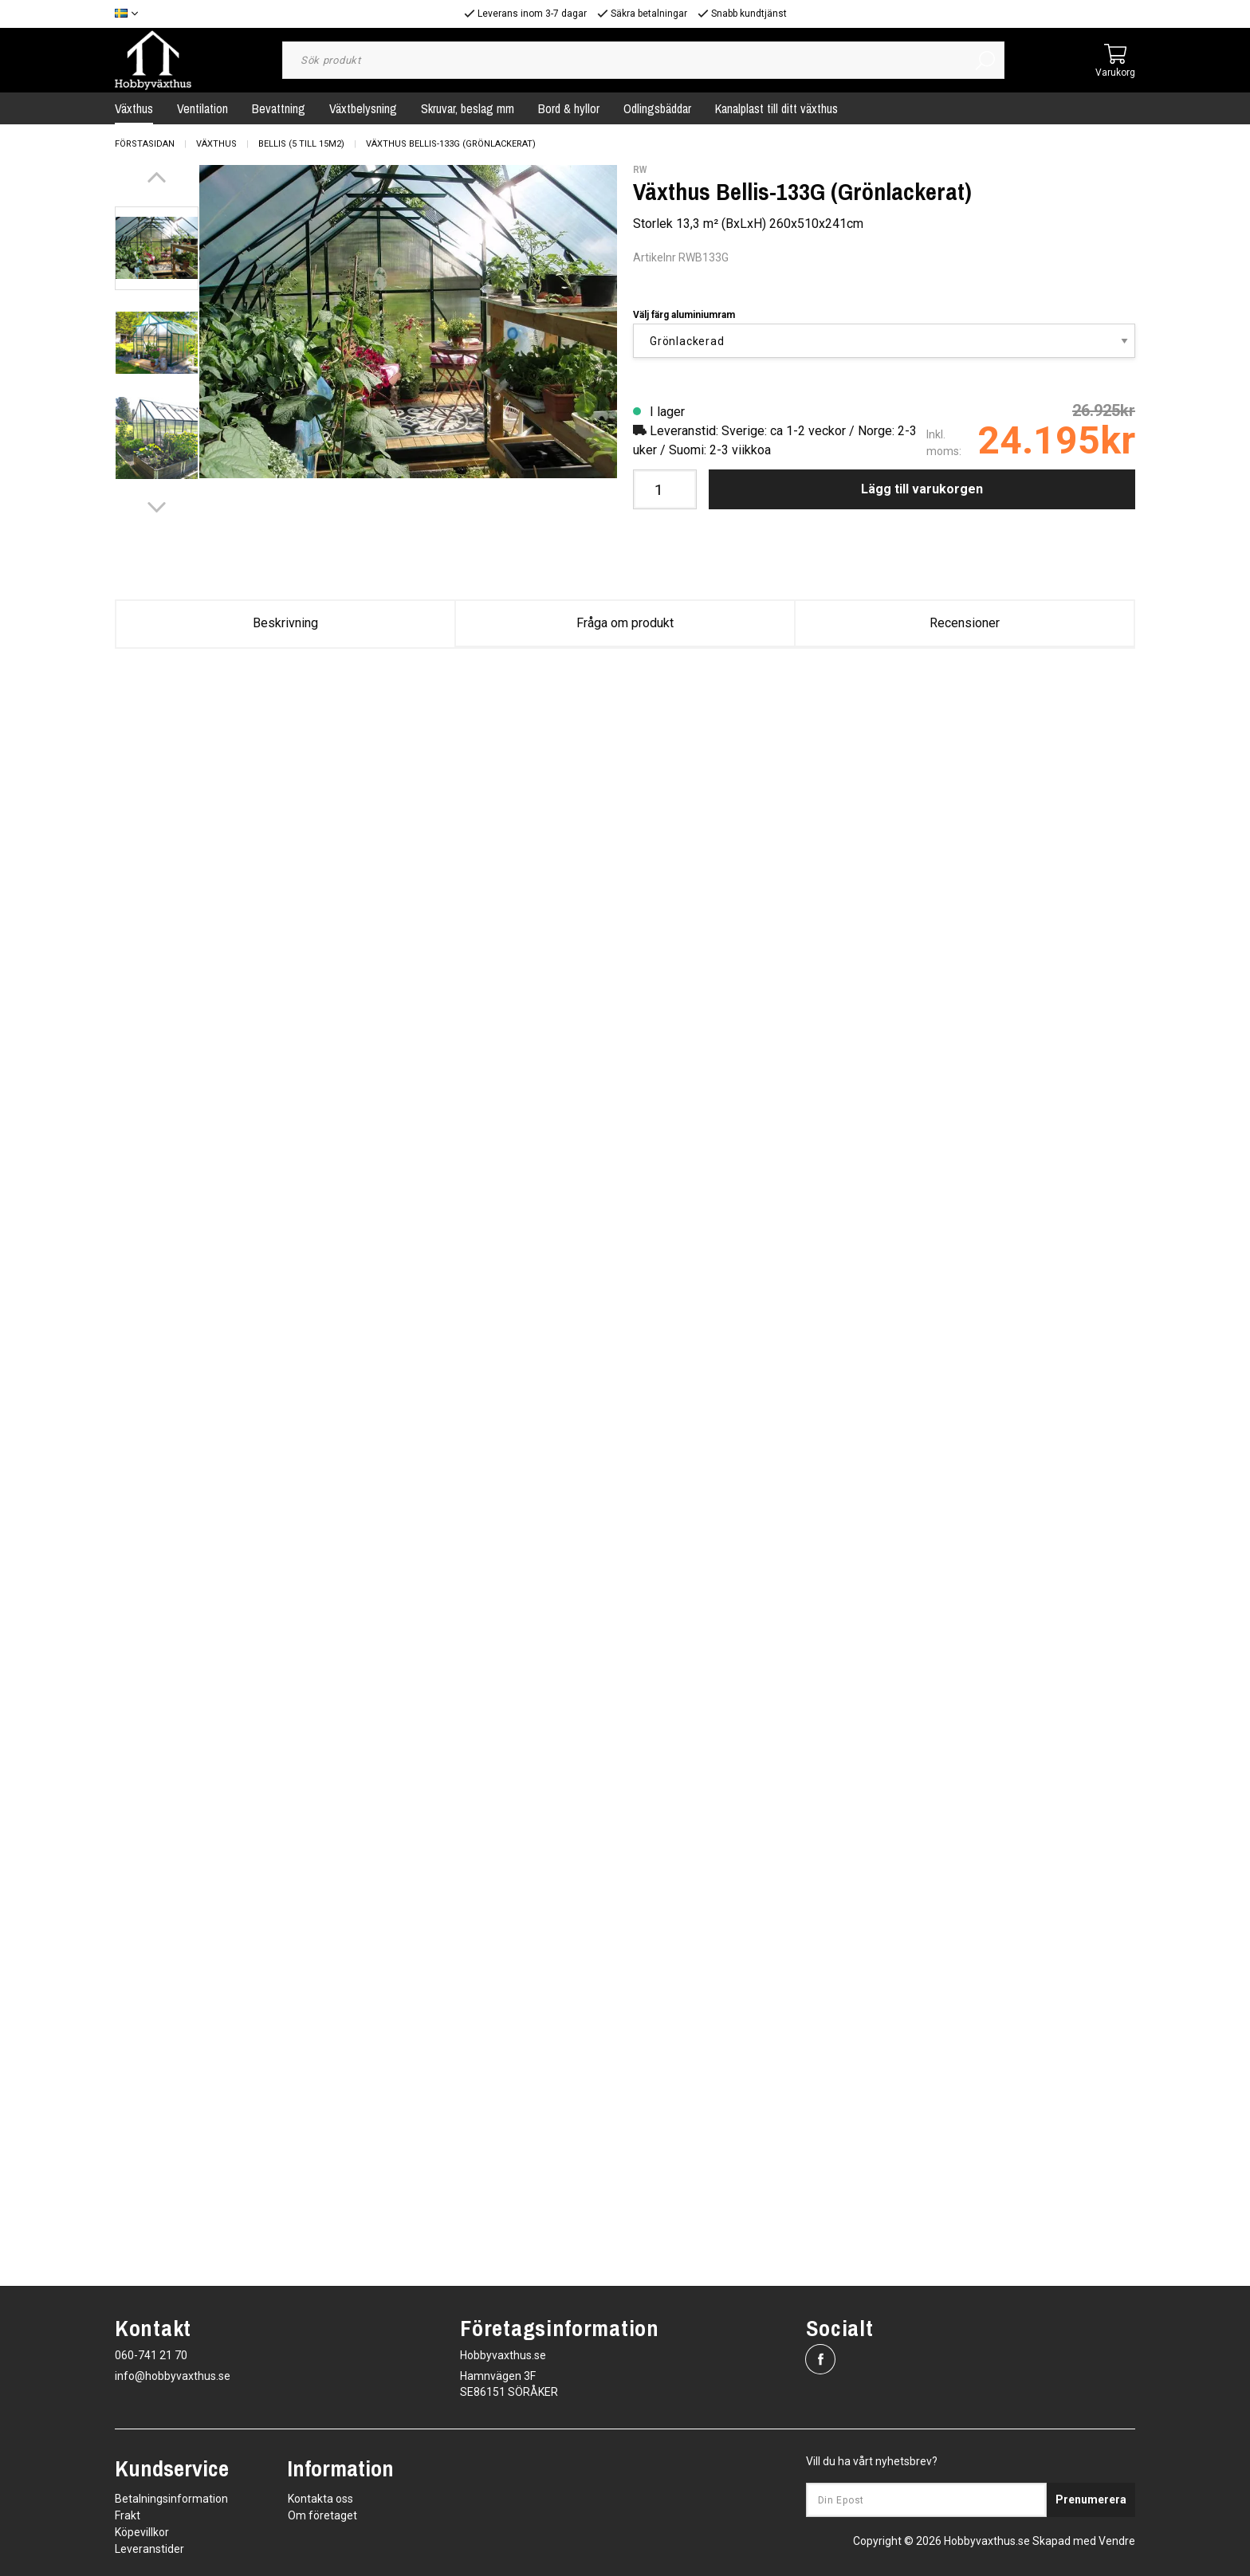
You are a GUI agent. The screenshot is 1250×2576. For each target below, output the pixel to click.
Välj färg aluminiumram (684, 314)
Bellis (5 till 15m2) (301, 144)
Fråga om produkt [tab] (625, 622)
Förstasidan (145, 144)
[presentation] (157, 248)
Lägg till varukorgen (922, 489)
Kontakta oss (320, 2498)
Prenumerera (1090, 2499)
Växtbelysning (363, 108)
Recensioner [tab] (965, 622)
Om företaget (322, 2515)
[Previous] (157, 177)
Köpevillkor (142, 2532)
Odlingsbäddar (657, 108)
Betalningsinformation (171, 2498)
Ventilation (202, 108)
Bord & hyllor (568, 108)
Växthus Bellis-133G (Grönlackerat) (451, 144)
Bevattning (278, 108)
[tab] (157, 248)
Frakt (127, 2515)
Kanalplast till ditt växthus (776, 108)
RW (640, 169)
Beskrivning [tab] (285, 622)
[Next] (157, 507)
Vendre (1117, 2541)
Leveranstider (149, 2549)
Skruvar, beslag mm (467, 108)
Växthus (134, 108)
